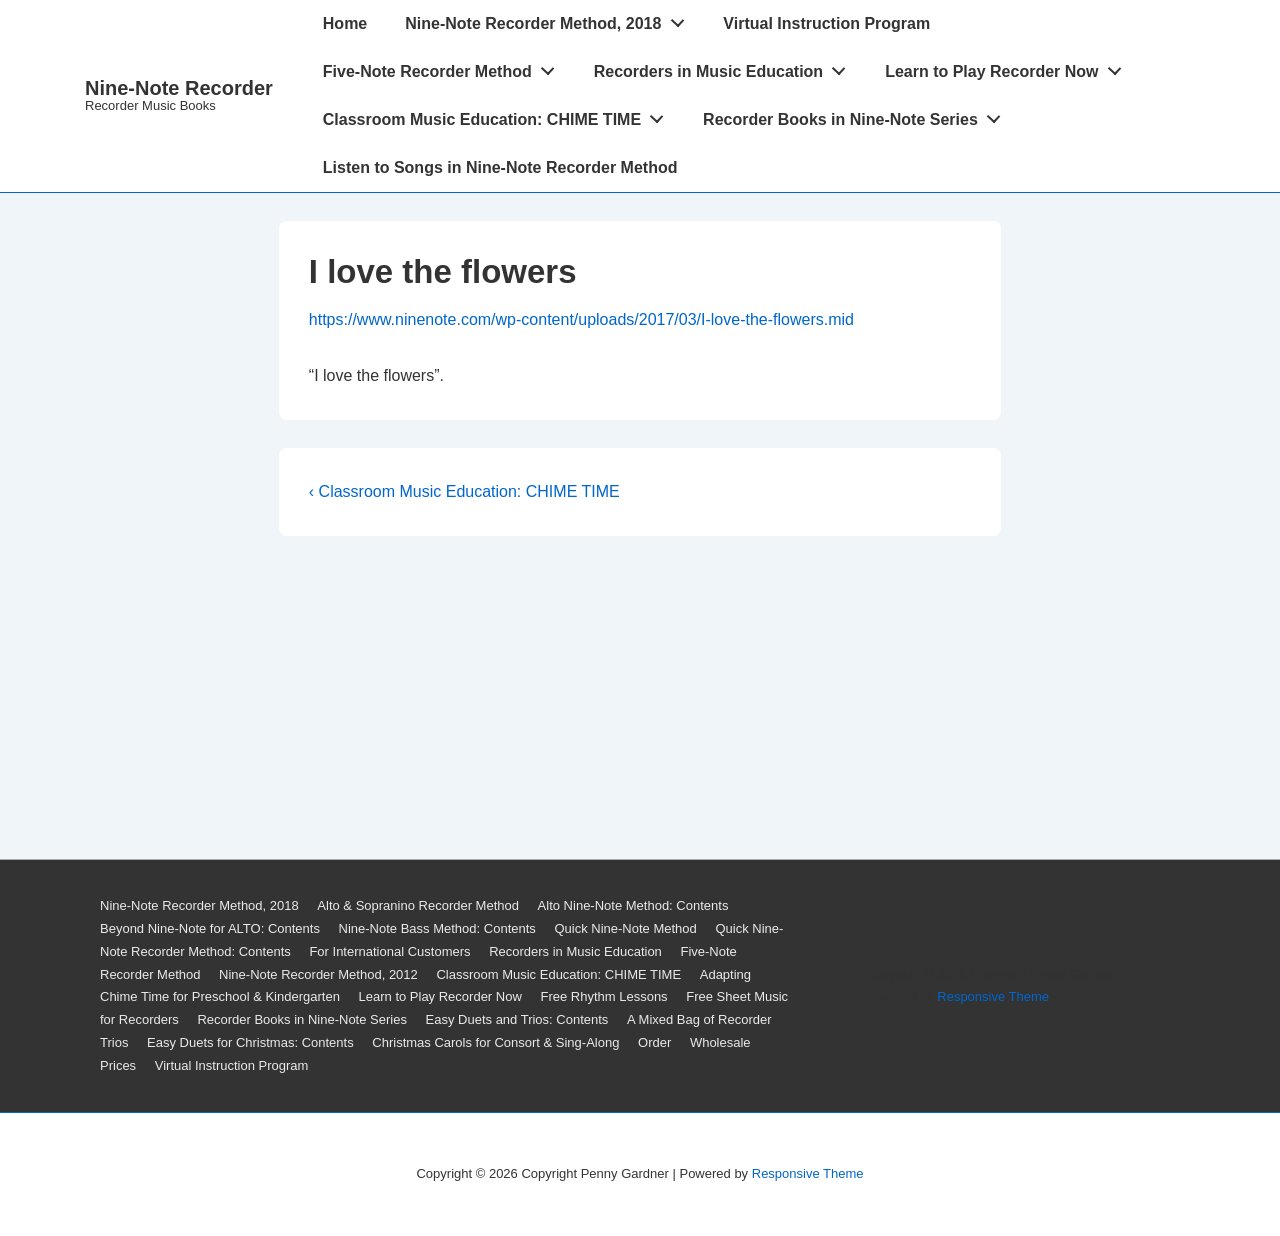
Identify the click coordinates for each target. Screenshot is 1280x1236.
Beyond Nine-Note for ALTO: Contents (210, 928)
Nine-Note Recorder (179, 88)
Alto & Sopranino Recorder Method (418, 905)
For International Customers (389, 951)
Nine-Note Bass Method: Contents (437, 928)
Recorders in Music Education (725, 67)
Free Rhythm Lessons (603, 996)
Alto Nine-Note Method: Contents (633, 905)
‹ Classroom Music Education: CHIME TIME (464, 491)
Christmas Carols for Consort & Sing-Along (495, 1042)
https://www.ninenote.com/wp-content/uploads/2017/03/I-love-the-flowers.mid (581, 319)
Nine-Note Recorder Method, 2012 (318, 974)
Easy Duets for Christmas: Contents (250, 1042)
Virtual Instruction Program (826, 23)
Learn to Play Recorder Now (1008, 67)
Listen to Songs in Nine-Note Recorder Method (500, 167)
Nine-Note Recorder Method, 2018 (550, 19)
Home (345, 23)
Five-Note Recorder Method (444, 67)
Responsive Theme (993, 996)
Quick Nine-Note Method (625, 928)
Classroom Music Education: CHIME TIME (499, 115)
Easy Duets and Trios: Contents (517, 1019)
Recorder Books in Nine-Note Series (857, 115)
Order (654, 1042)
